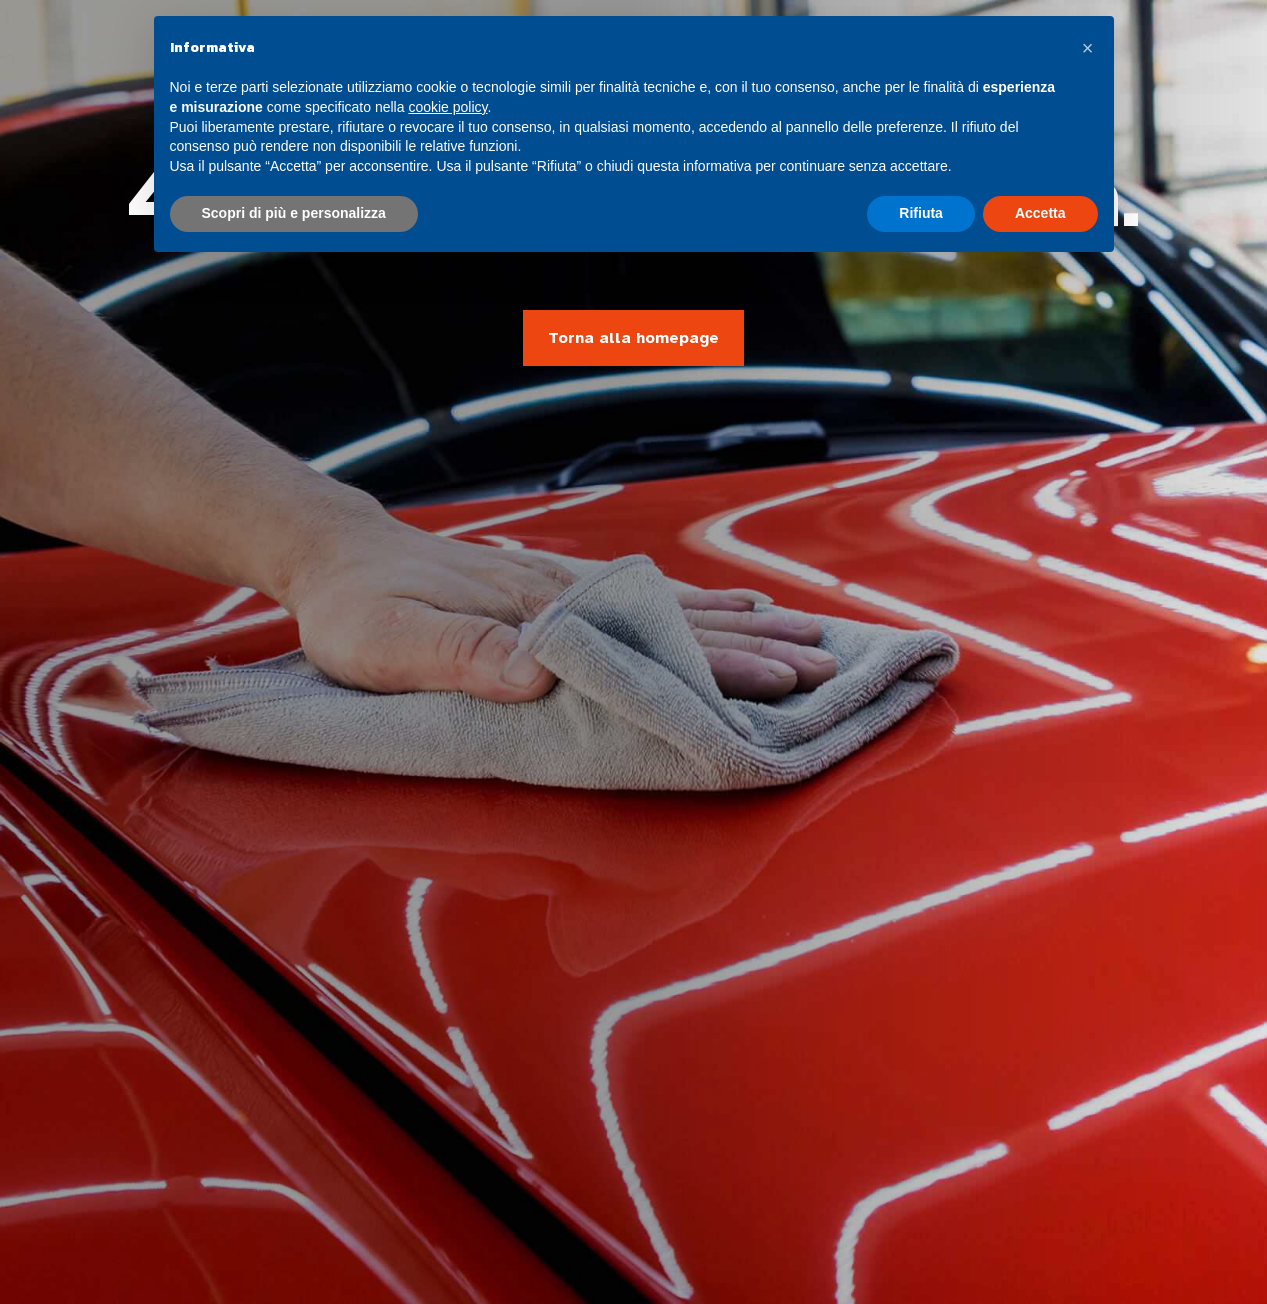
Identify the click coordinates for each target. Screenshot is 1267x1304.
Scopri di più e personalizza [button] (294, 213)
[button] (1088, 48)
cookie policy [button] (447, 107)
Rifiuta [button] (921, 213)
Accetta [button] (1040, 213)
